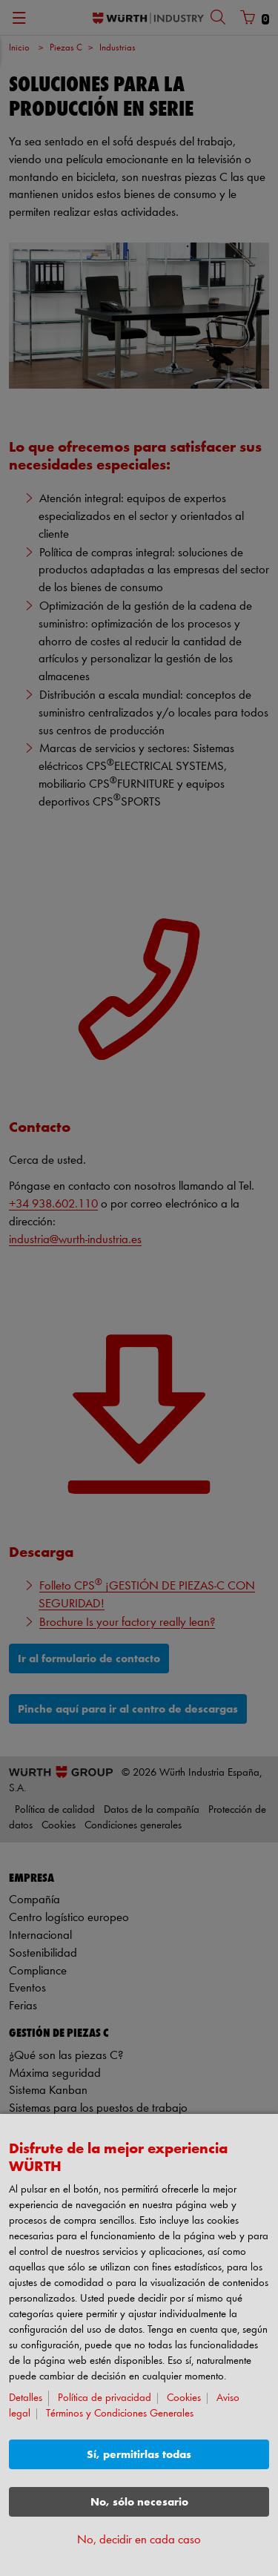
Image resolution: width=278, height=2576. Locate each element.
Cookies (184, 2398)
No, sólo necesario (139, 2502)
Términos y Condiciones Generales (119, 2413)
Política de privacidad (104, 2398)
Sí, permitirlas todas (139, 2454)
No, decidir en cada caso (139, 2540)
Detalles (25, 2398)
